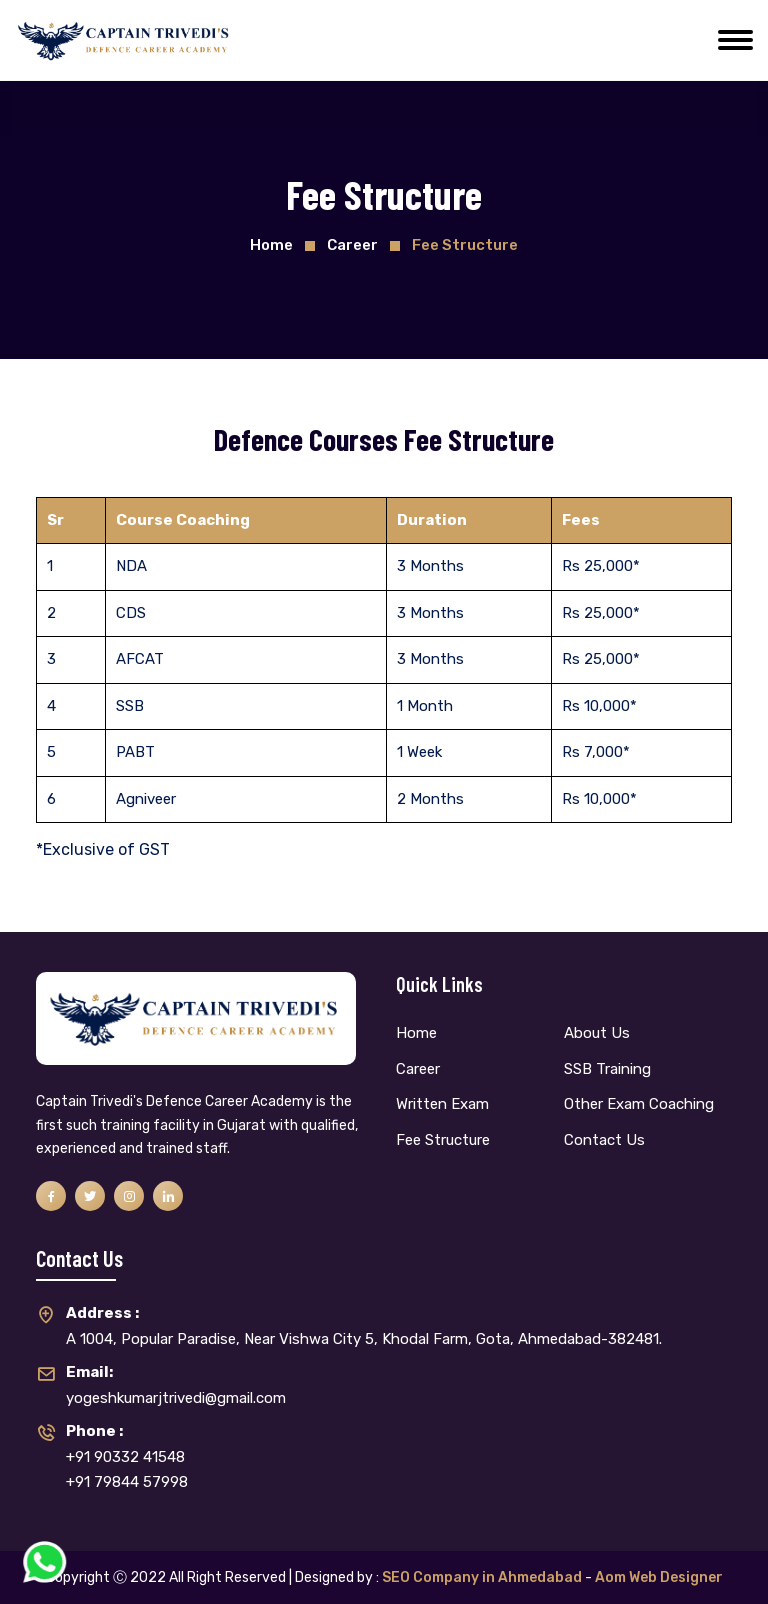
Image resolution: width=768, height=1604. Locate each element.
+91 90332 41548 (125, 1442)
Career (418, 1069)
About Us (597, 1033)
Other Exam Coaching (639, 1104)
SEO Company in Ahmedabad (482, 1577)
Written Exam (442, 1104)
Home (271, 245)
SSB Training (607, 1069)
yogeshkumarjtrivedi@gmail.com (176, 1383)
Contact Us (604, 1140)
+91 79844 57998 (127, 1482)
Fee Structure (443, 1140)
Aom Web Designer (659, 1577)
